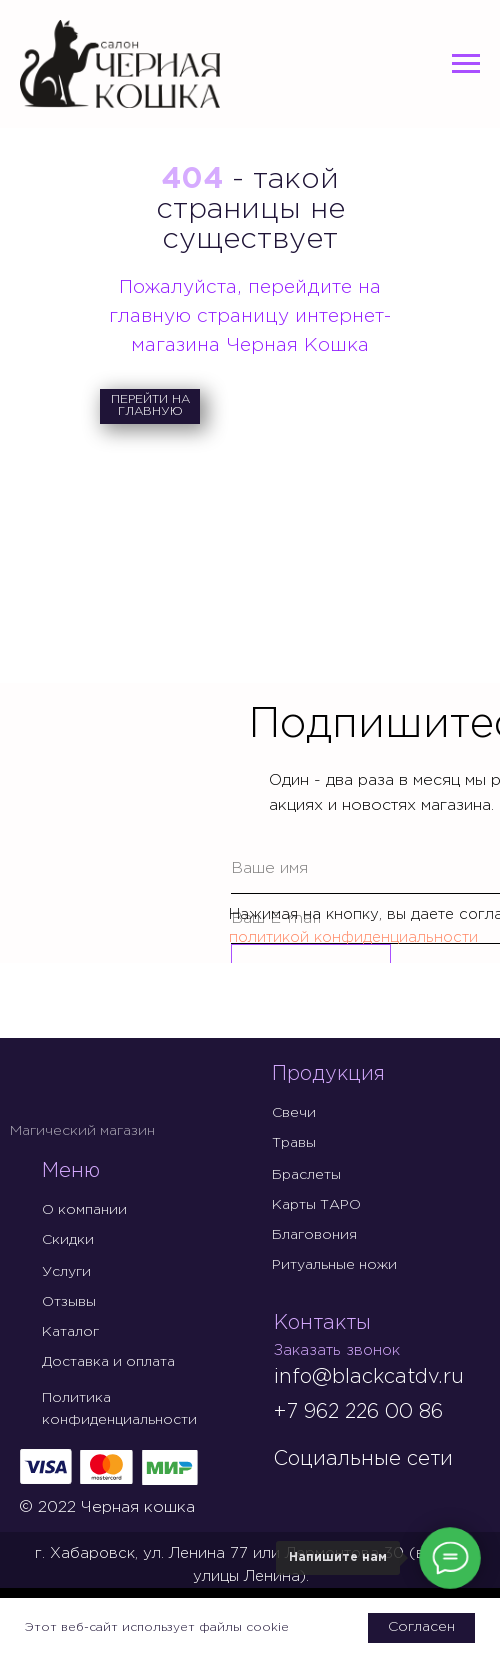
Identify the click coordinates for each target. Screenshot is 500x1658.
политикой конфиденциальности (353, 937)
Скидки (68, 1240)
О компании (84, 1210)
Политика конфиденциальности (119, 1409)
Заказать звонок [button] (337, 1350)
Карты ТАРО (316, 1205)
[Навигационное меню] (466, 64)
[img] (290, 1494)
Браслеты (306, 1175)
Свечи (294, 1113)
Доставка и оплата (108, 1362)
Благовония (314, 1235)
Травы (294, 1143)
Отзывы (69, 1302)
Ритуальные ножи (334, 1265)
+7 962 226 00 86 (358, 1412)
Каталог (70, 1332)
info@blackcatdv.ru (369, 1377)
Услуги (66, 1272)
